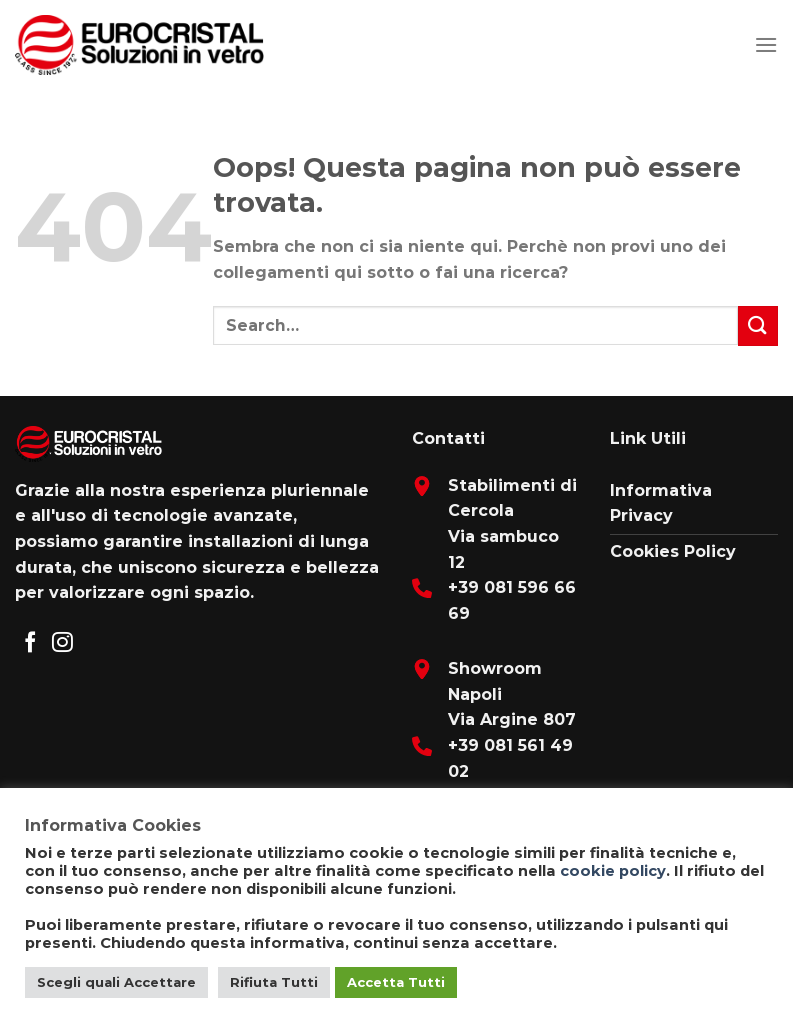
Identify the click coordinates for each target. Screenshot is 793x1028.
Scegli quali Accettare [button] (116, 982)
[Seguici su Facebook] (30, 643)
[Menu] (766, 44)
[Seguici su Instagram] (62, 643)
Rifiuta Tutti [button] (274, 982)
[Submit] (758, 325)
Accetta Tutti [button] (396, 982)
